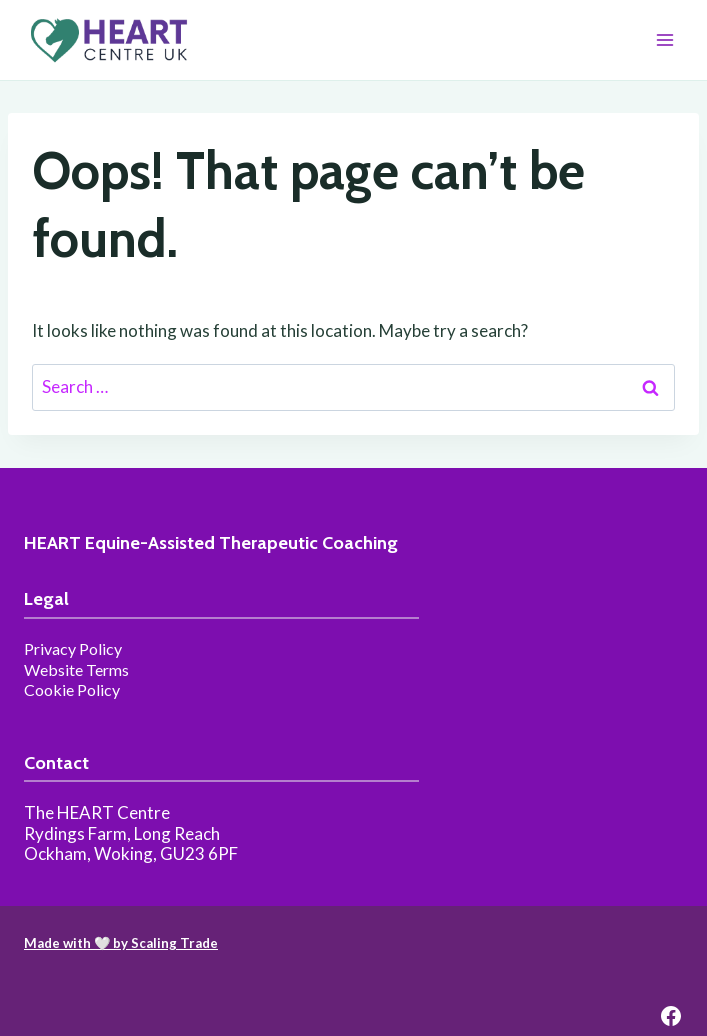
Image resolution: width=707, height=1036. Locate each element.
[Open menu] (664, 39)
